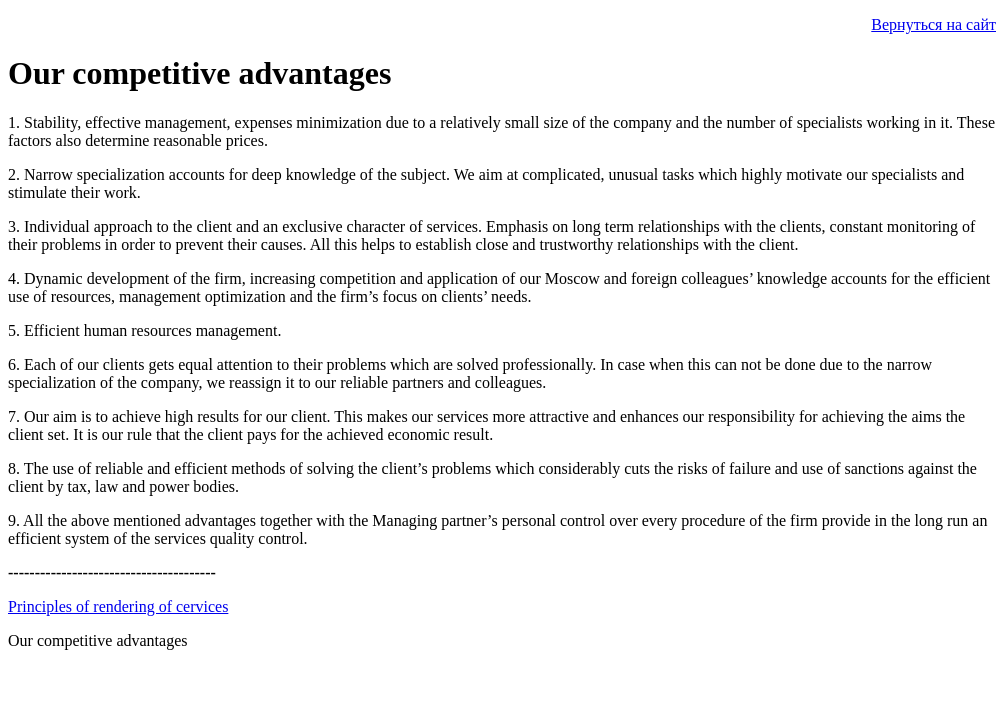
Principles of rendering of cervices (118, 606)
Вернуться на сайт (933, 24)
